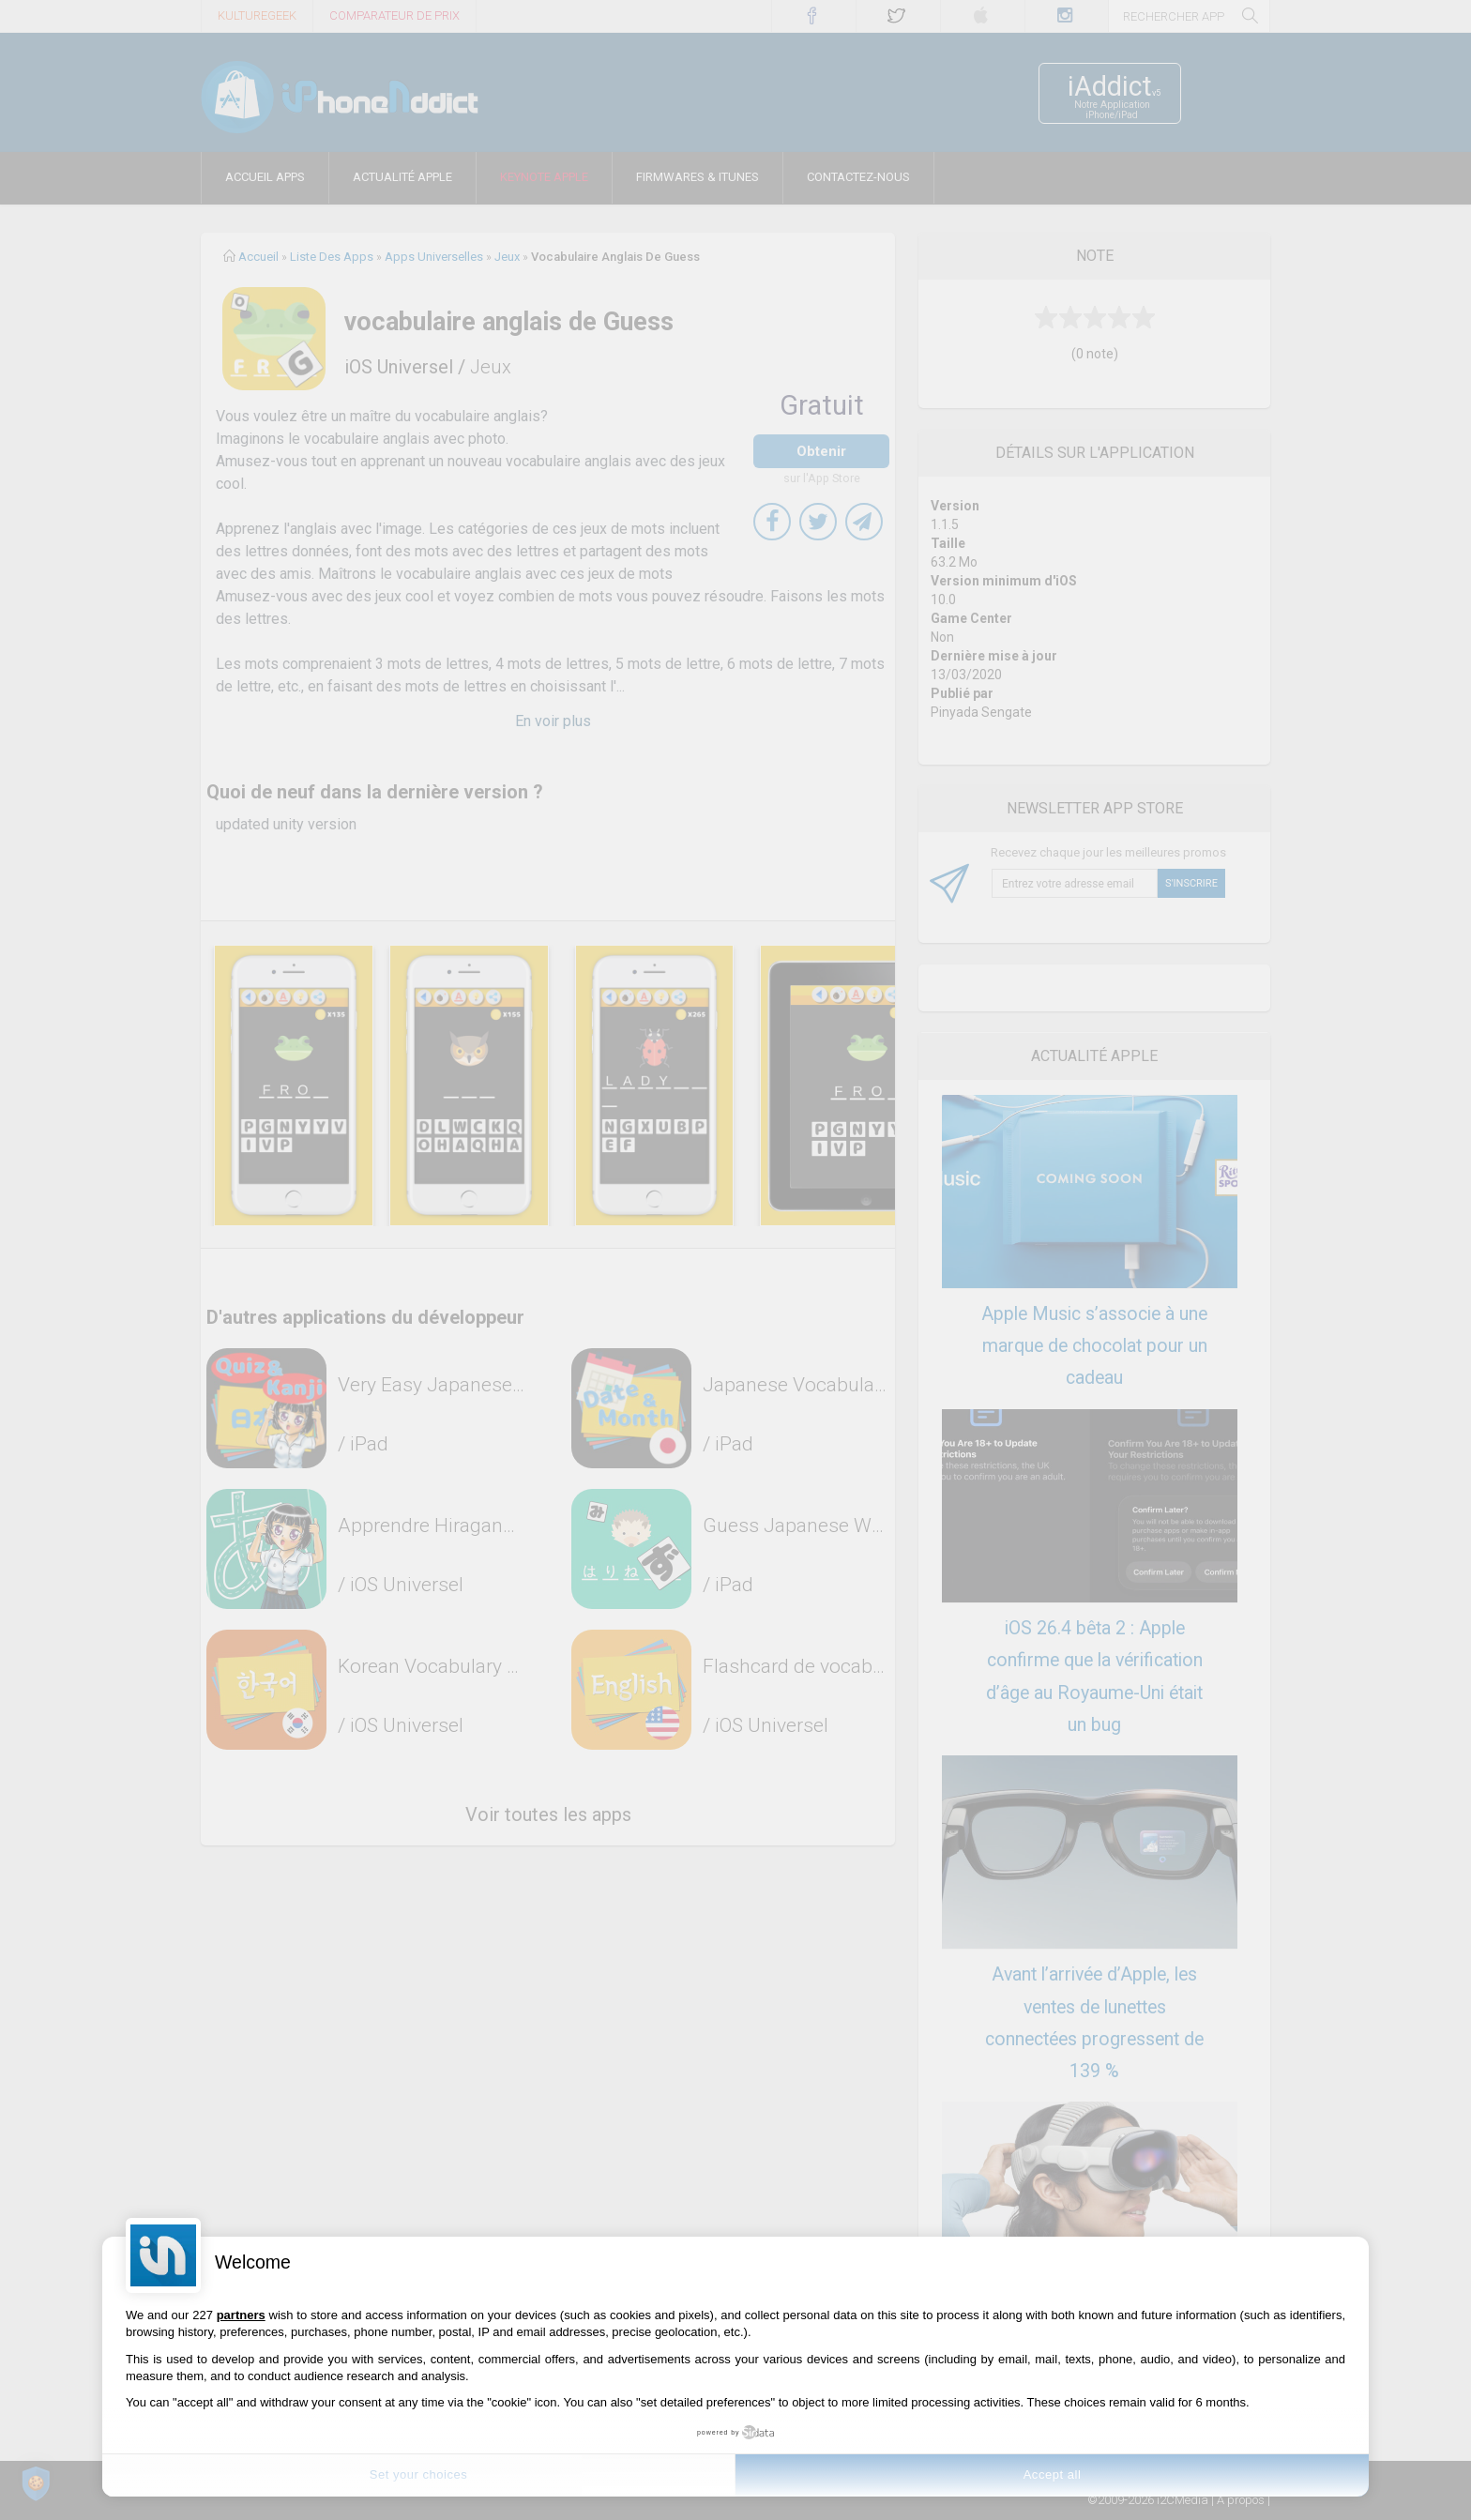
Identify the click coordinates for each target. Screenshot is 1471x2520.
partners (241, 2315)
